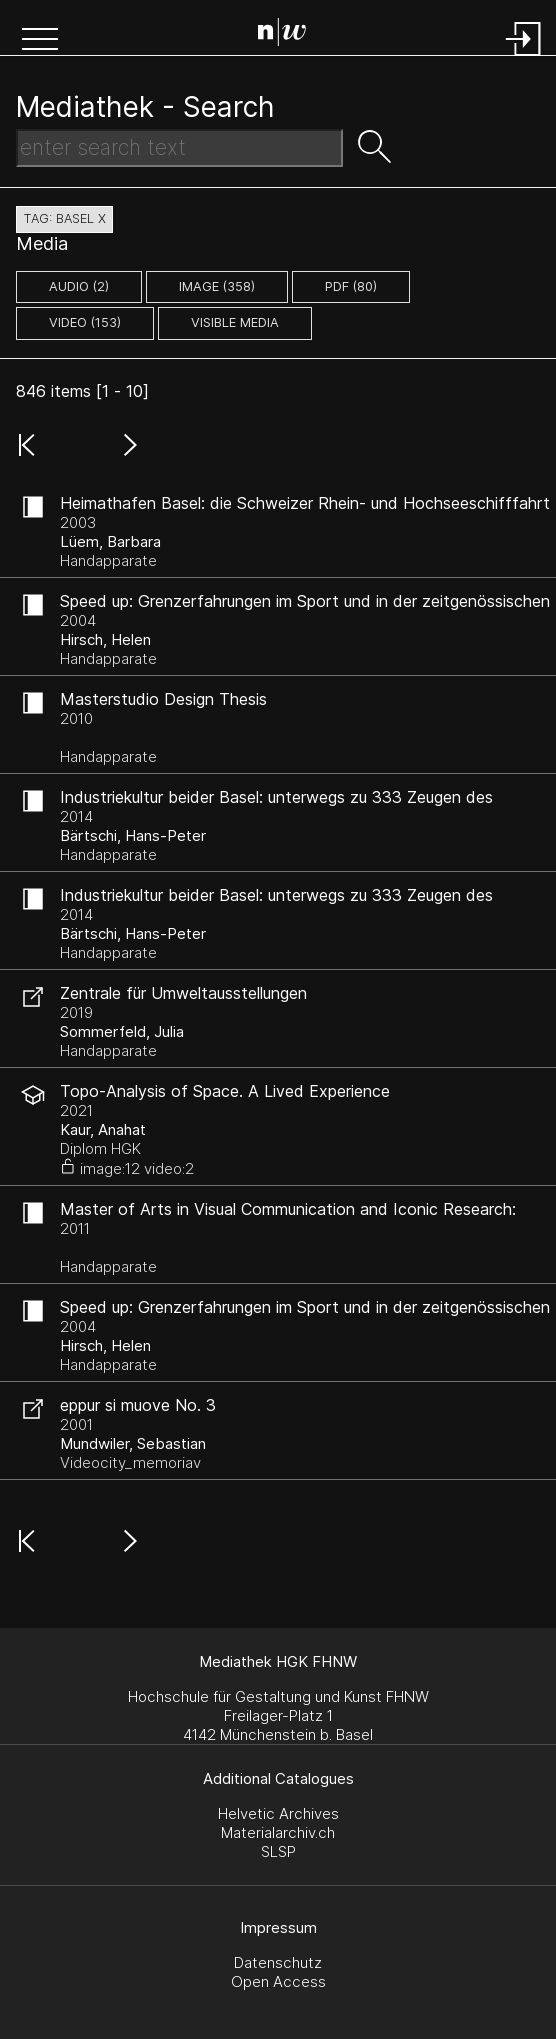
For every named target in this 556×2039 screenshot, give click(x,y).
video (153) (85, 322)
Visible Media (235, 322)
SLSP (278, 1851)
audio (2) (79, 286)
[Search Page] (282, 35)
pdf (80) (351, 286)
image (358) (217, 286)
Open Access (278, 1981)
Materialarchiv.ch (278, 1832)
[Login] (524, 57)
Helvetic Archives (278, 1813)
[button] (40, 41)
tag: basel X (64, 218)
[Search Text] (179, 148)
